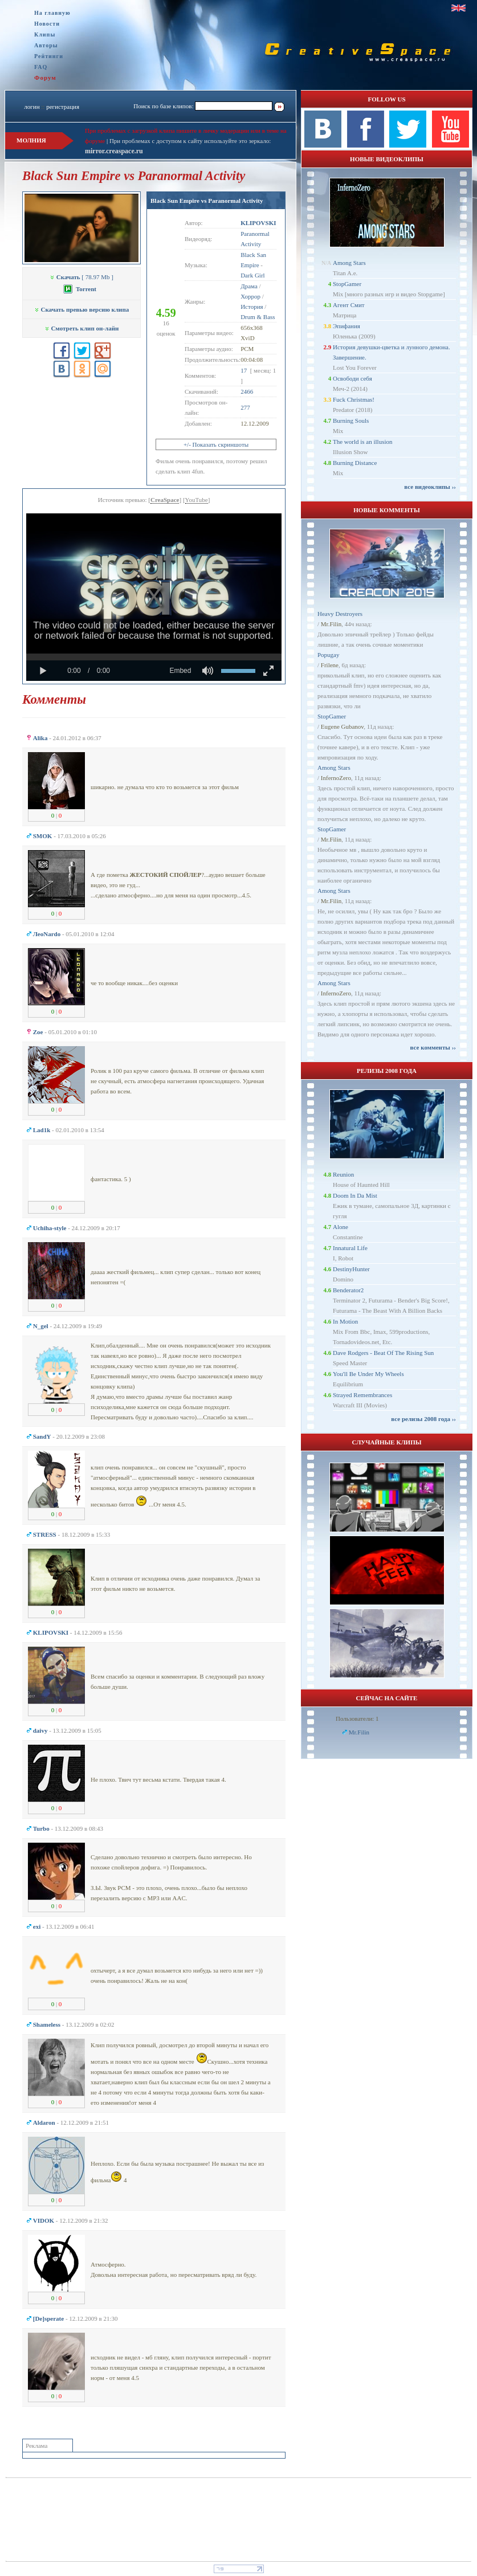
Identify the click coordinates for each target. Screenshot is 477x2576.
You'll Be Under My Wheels (368, 1373)
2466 (246, 391)
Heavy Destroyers (339, 613)
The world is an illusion (363, 441)
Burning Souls (351, 420)
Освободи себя (352, 378)
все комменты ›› (433, 1047)
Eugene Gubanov (342, 726)
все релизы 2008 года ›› (423, 1418)
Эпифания (346, 325)
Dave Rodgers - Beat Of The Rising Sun (383, 1352)
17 (243, 370)
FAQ (40, 67)
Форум (45, 77)
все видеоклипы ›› (430, 486)
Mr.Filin (331, 623)
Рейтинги (48, 56)
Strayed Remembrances (362, 1394)
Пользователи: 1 (357, 1718)
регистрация (62, 106)
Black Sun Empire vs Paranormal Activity (206, 200)
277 (245, 407)
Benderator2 (348, 1290)
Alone (340, 1226)
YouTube (196, 499)
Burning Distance (355, 462)
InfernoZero (336, 777)
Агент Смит (349, 304)
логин (31, 106)
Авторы (46, 45)
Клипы (44, 34)
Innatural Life (350, 1247)
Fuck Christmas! (353, 399)
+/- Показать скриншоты (216, 444)
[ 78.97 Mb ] (81, 276)
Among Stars (349, 262)
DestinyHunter (351, 1268)
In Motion (345, 1321)
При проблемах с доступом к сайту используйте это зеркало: (190, 140)
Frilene (330, 665)
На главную (52, 13)
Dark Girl (252, 275)
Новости (47, 24)
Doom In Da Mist (355, 1195)
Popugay (328, 654)
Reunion (343, 1174)
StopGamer (347, 283)
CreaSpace (165, 499)
